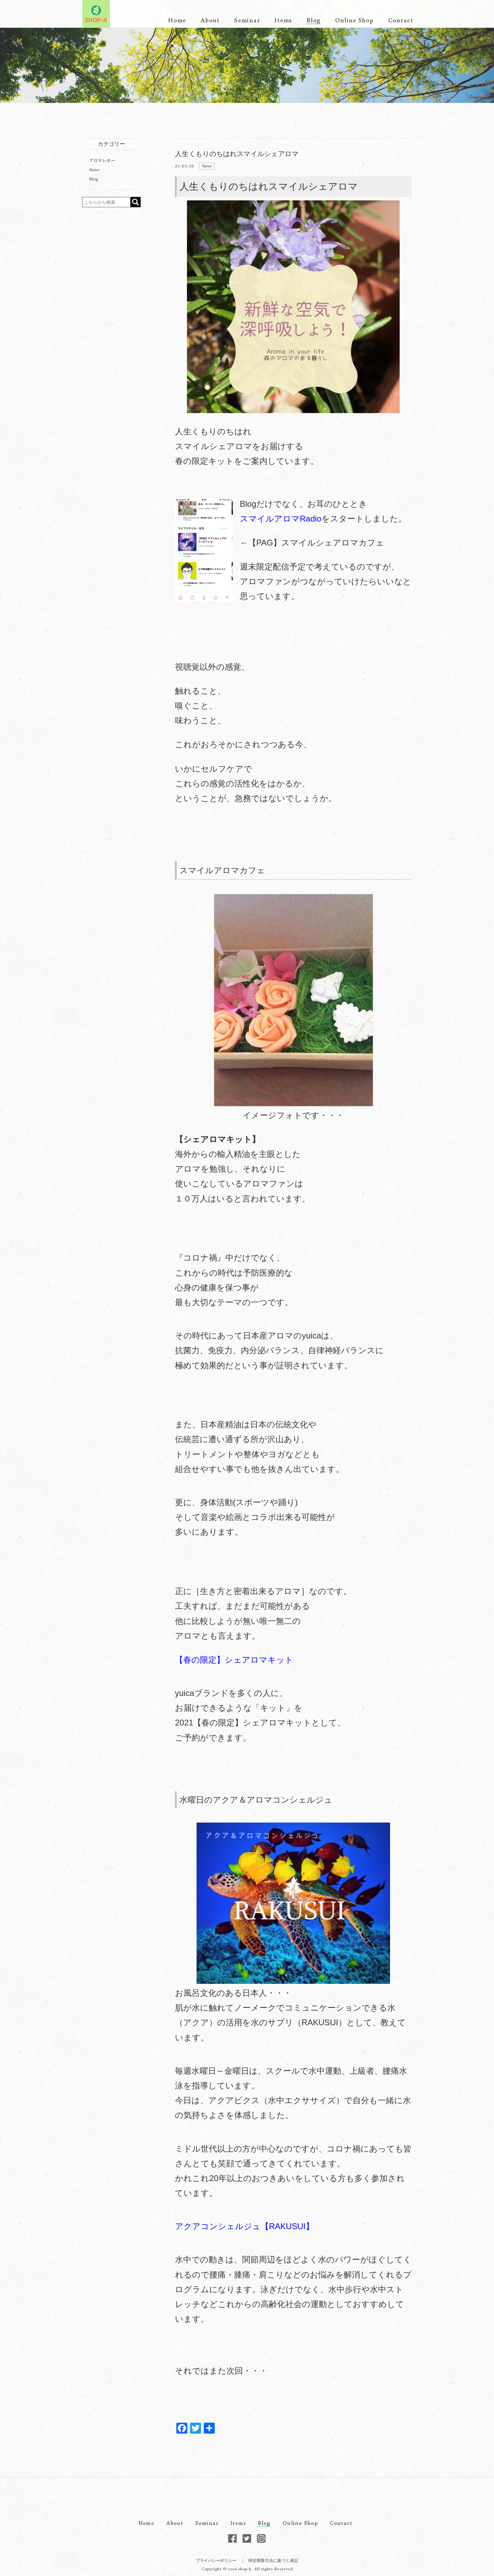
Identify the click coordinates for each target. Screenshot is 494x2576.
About (210, 20)
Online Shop (354, 20)
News (206, 166)
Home (177, 20)
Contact (401, 20)
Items (283, 20)
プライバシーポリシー (216, 2561)
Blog (314, 20)
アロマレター (102, 160)
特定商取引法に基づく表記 (273, 2561)
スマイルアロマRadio (280, 518)
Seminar (247, 20)
